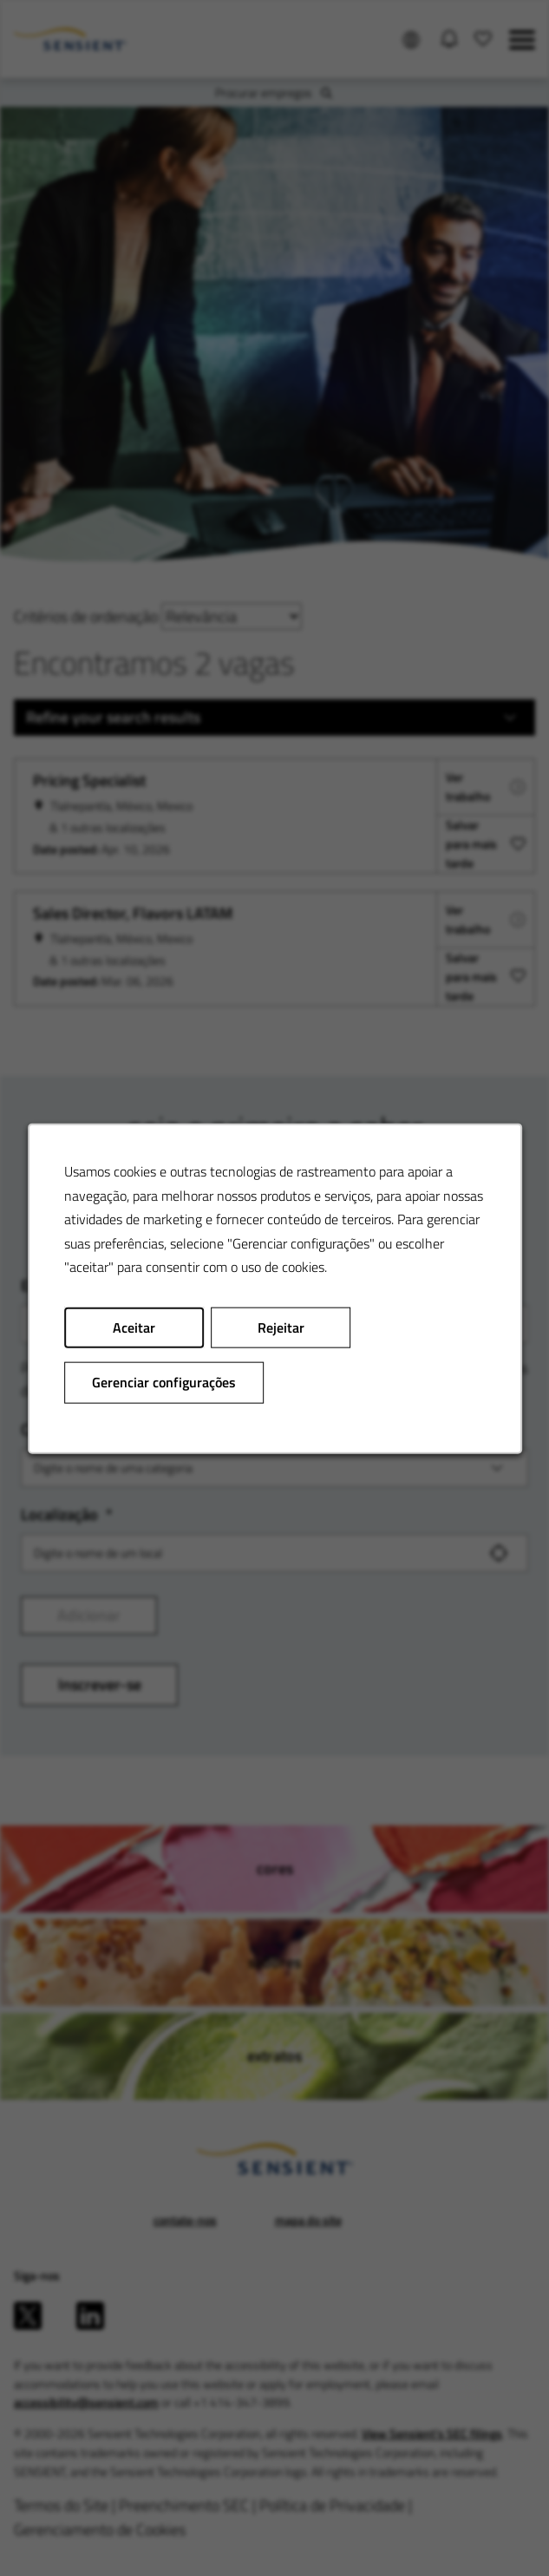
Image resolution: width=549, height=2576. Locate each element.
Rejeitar (280, 1326)
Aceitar (134, 1326)
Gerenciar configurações (164, 1381)
